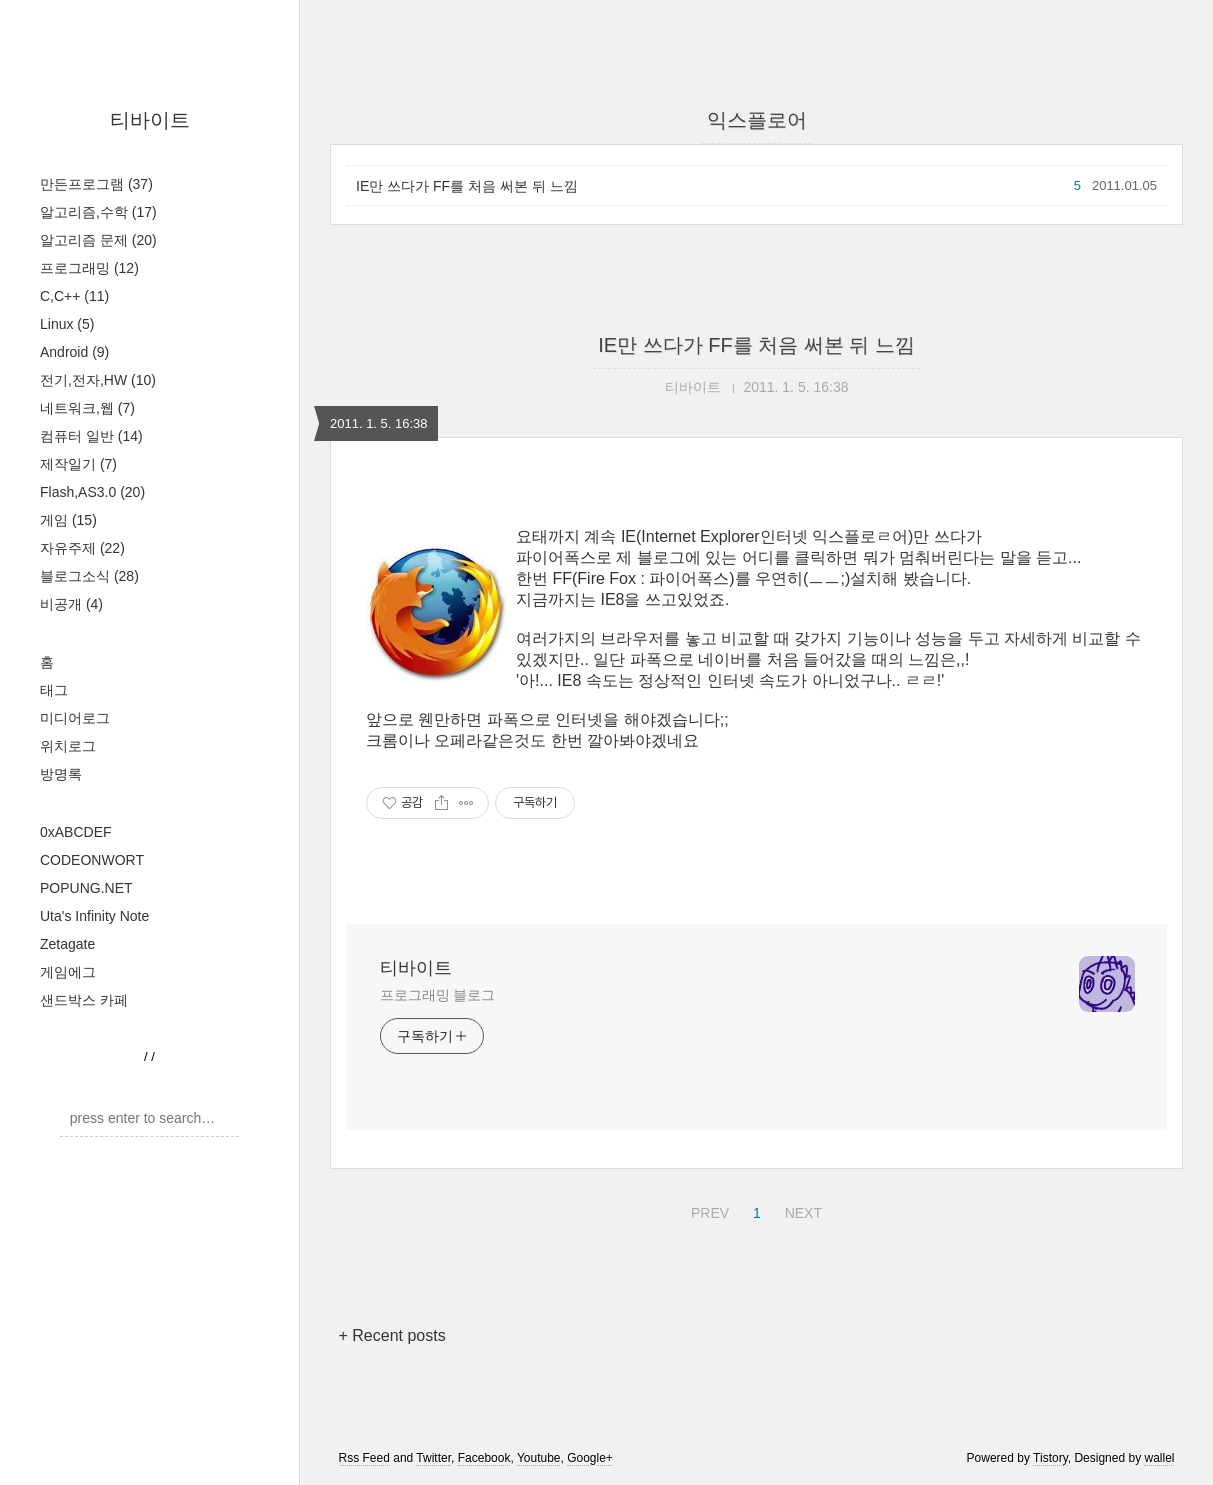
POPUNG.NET (86, 888)
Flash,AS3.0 (92, 492)
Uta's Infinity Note (94, 916)
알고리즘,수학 (98, 212)
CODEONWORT (92, 860)
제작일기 (78, 464)
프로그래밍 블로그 (437, 995)
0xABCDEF (76, 832)
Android (74, 352)
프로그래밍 (89, 268)
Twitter (433, 1458)
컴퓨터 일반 (91, 436)
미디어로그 (75, 718)
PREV (707, 1210)
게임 (68, 520)
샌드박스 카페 (84, 1000)
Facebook (484, 1458)
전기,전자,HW (98, 380)
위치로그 (68, 746)
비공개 (71, 604)
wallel (1159, 1458)
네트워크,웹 (87, 408)
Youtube (539, 1458)
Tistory (1050, 1458)
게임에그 (68, 972)
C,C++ (74, 296)
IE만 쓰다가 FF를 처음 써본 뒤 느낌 (467, 186)
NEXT (801, 1210)
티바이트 (150, 120)
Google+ (590, 1458)
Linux (67, 324)
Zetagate (67, 944)
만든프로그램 (96, 184)
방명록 (61, 774)
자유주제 (82, 548)
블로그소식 (89, 576)
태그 (54, 690)
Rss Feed (364, 1458)
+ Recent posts (392, 1335)
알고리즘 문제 (98, 240)
